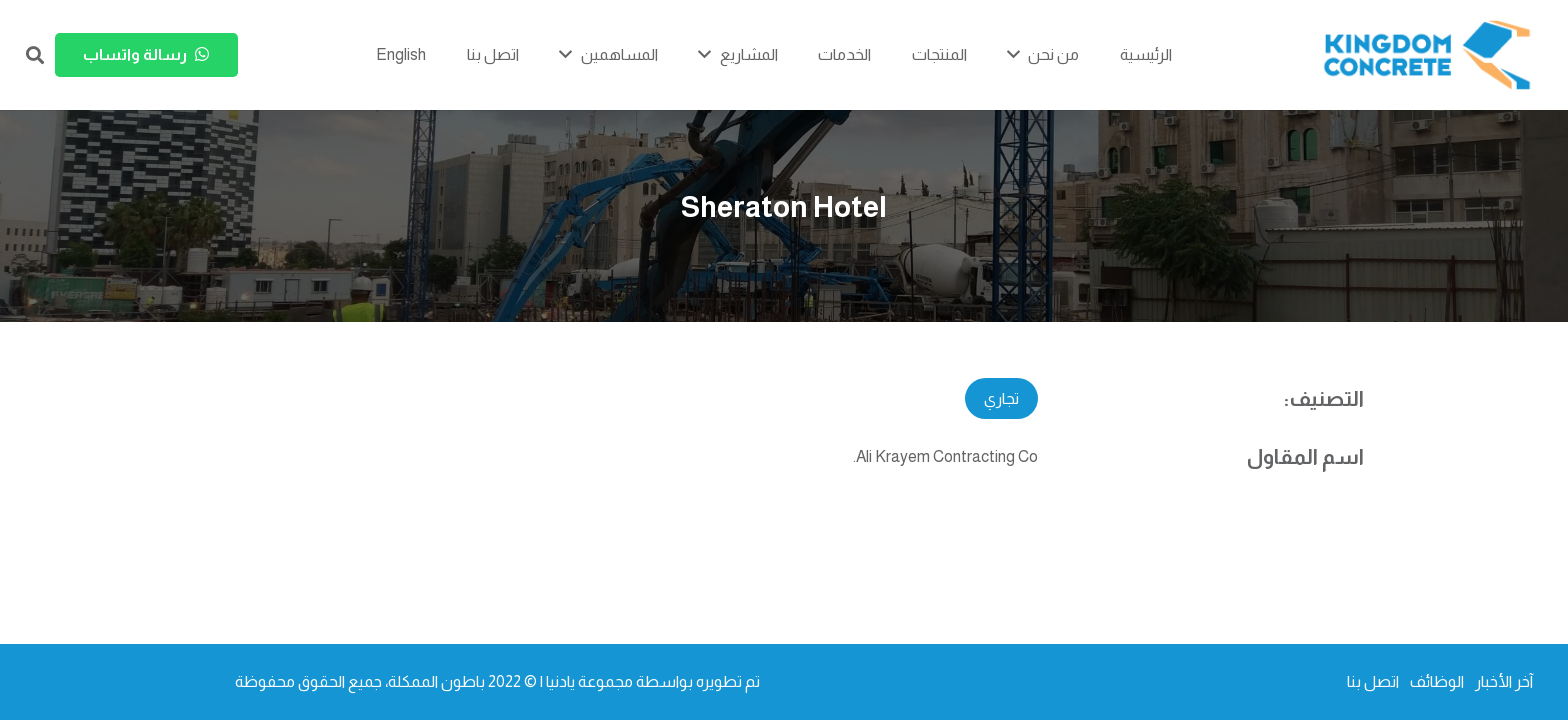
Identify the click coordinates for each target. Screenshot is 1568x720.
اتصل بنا (1373, 681)
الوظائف (1437, 681)
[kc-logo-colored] (1427, 55)
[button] (35, 55)
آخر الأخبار (1504, 681)
